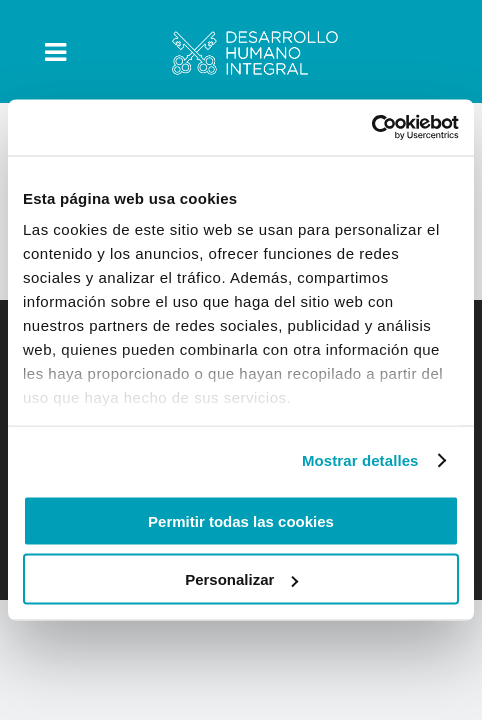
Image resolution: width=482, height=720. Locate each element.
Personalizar (241, 579)
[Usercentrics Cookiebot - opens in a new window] (371, 128)
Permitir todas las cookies (241, 520)
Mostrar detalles (360, 460)
